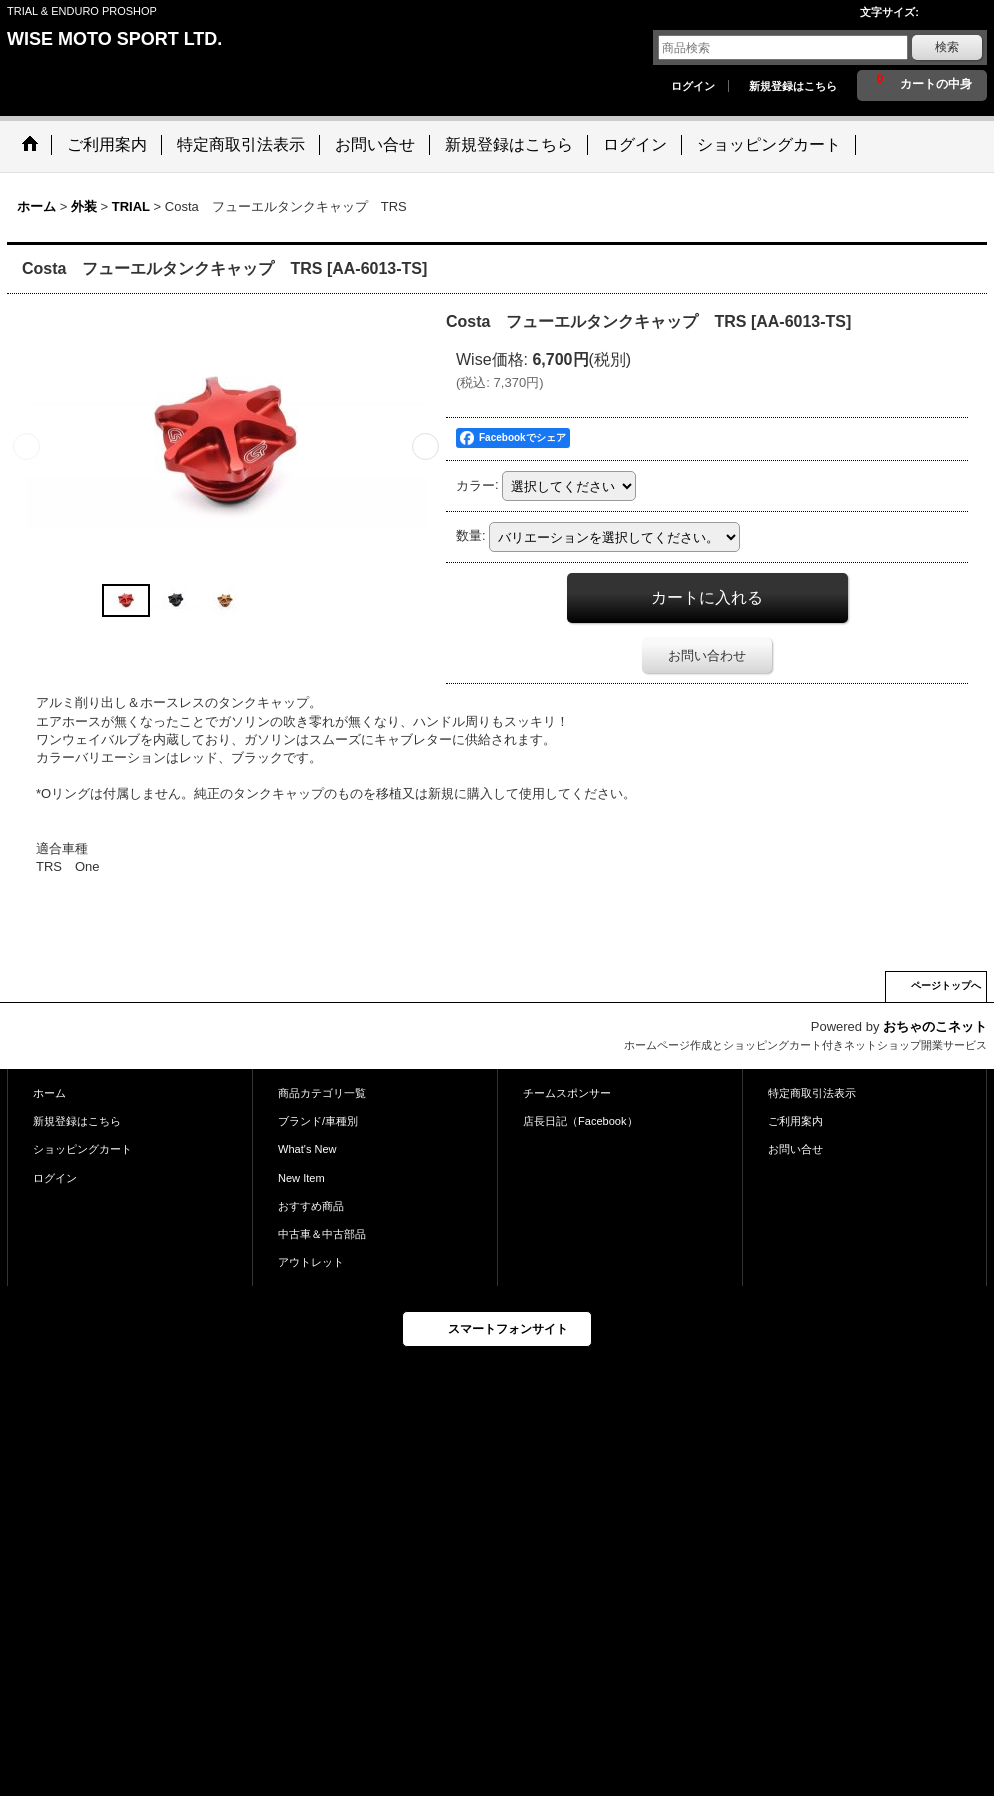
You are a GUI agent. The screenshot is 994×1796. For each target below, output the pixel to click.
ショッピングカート (82, 1149)
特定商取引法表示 (812, 1093)
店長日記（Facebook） (580, 1121)
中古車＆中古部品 (322, 1234)
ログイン (693, 86)
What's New (307, 1149)
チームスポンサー (567, 1093)
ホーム (49, 1093)
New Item (301, 1178)
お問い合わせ (707, 655)
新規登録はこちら (793, 86)
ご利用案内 (795, 1121)
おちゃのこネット (935, 1026)
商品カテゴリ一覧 (322, 1093)
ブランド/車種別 (318, 1121)
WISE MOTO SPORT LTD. (114, 39)
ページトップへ (946, 985)
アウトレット (311, 1262)
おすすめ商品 (311, 1206)
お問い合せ (795, 1149)
